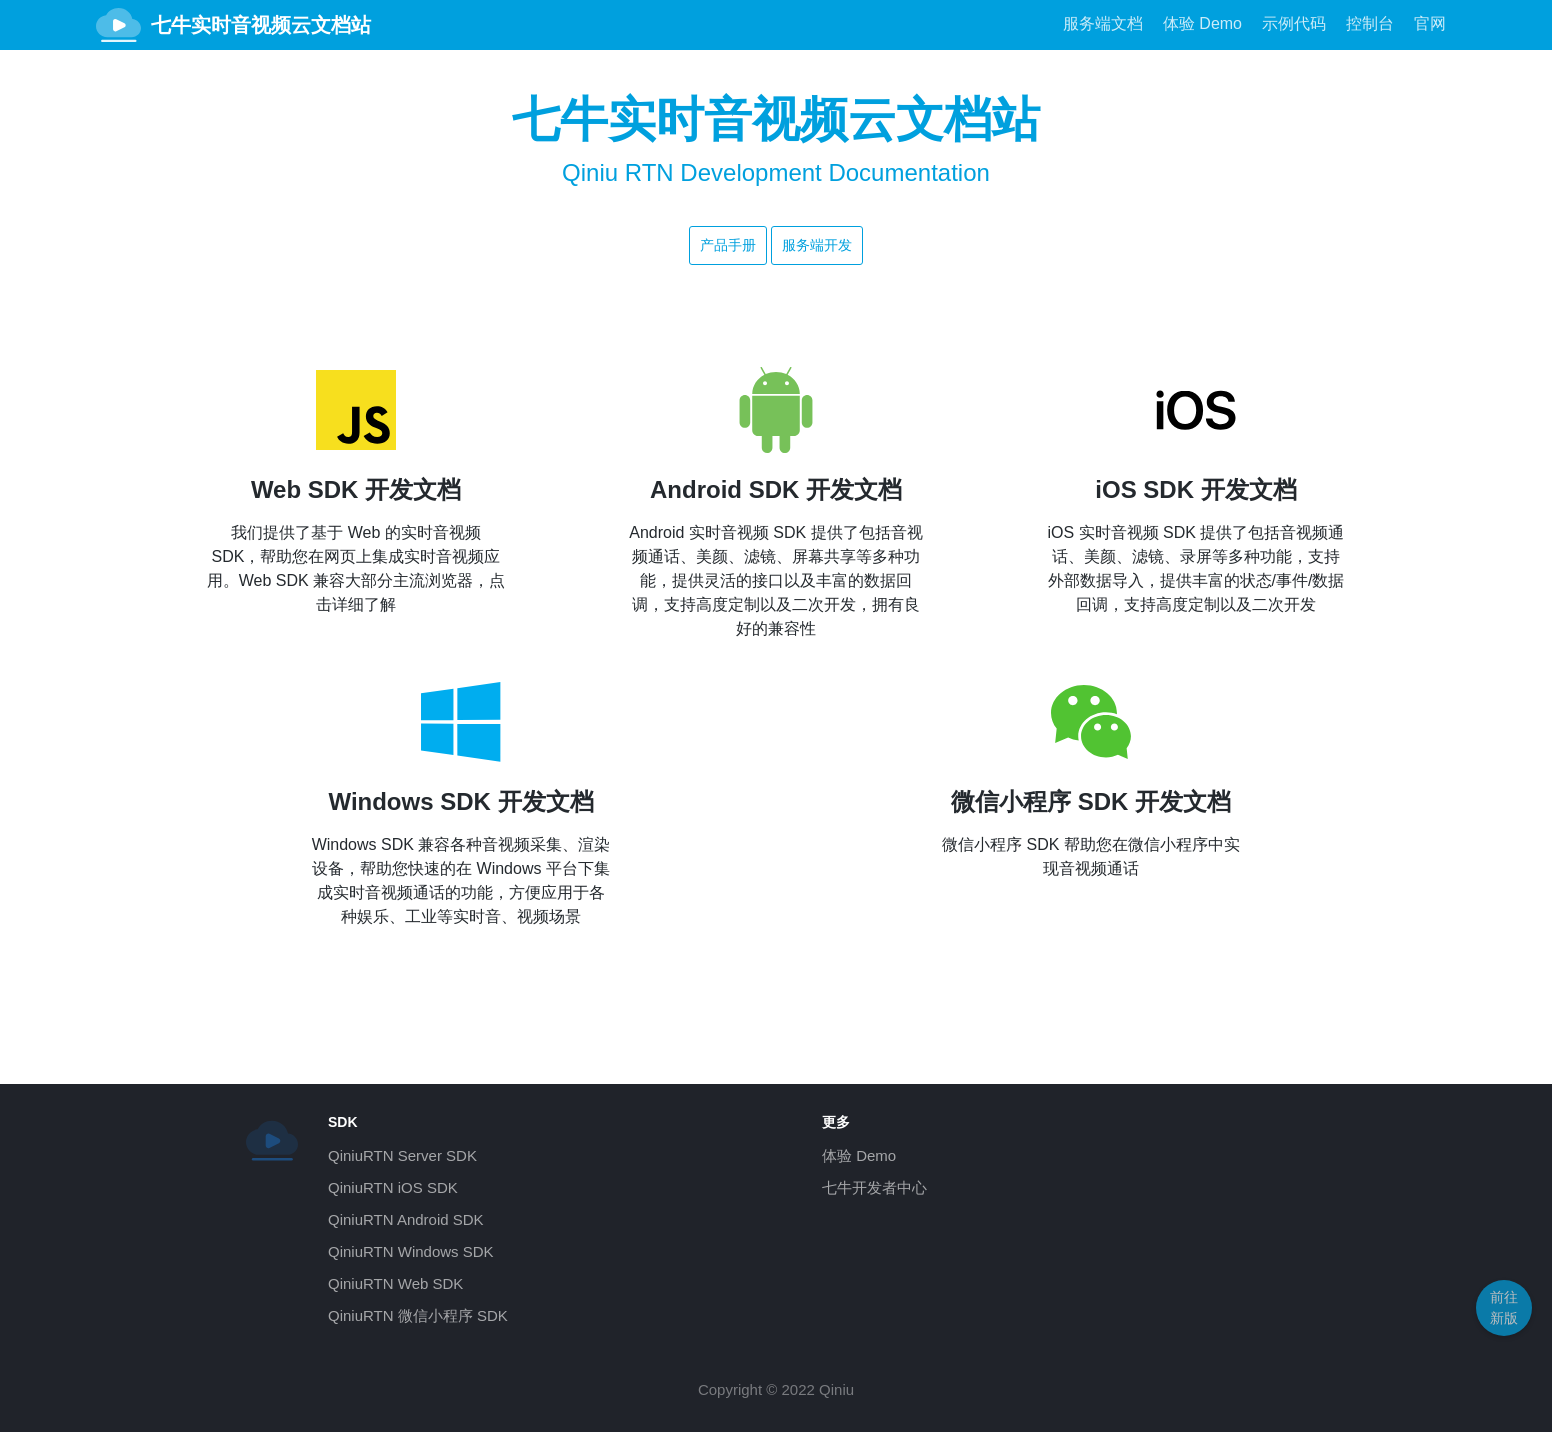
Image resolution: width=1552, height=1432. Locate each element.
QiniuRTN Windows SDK (411, 1251)
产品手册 (728, 245)
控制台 (1370, 23)
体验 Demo (1202, 23)
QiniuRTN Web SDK (395, 1283)
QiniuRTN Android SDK (406, 1219)
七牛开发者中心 (874, 1187)
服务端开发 (817, 245)
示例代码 (1294, 23)
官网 (1430, 23)
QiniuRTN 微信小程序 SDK (418, 1315)
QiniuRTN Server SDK (402, 1155)
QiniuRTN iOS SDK (393, 1187)
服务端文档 (1103, 23)
